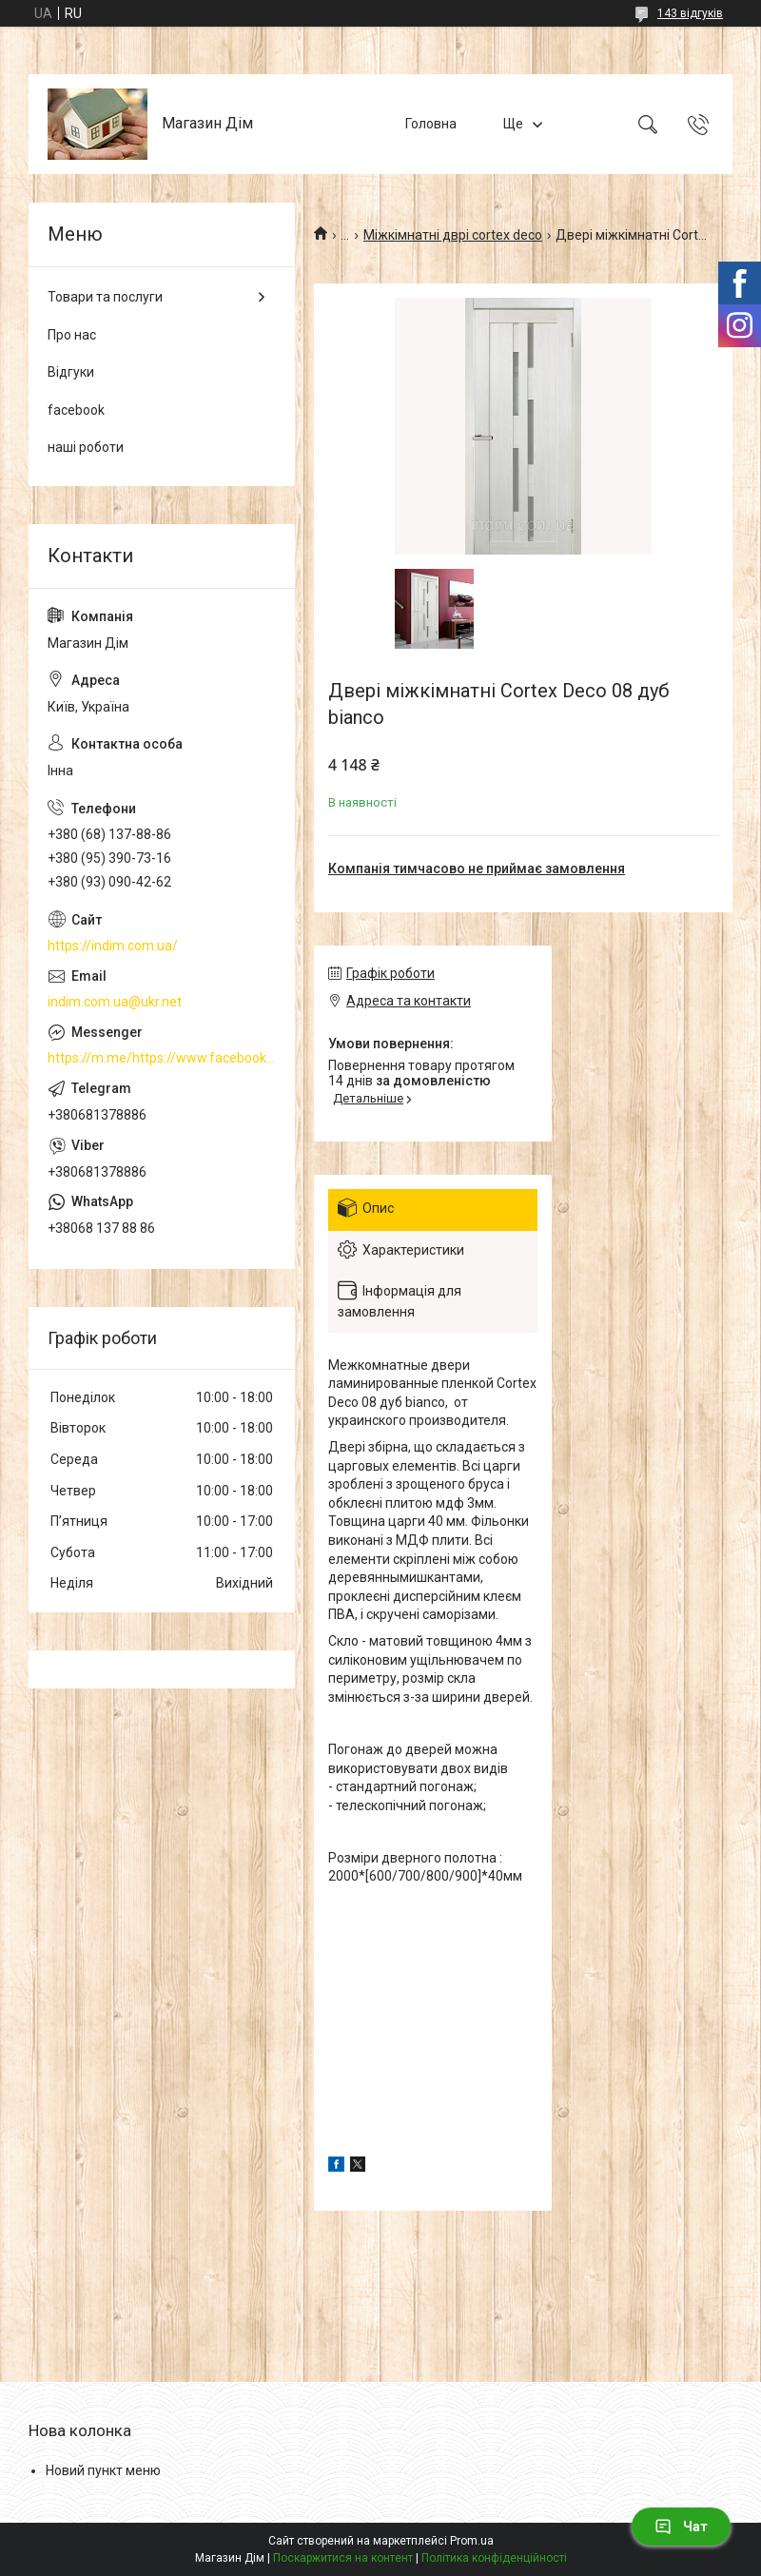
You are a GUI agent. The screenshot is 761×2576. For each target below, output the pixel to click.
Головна (431, 123)
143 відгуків (690, 13)
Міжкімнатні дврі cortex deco (452, 235)
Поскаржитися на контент (343, 2558)
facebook (76, 410)
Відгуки (71, 372)
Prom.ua (472, 2540)
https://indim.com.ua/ (113, 945)
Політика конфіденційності (494, 2558)
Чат (681, 2526)
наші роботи (86, 447)
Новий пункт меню (103, 2470)
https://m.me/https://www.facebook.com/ (162, 1057)
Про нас (72, 334)
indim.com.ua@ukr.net (115, 1001)
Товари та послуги (105, 296)
